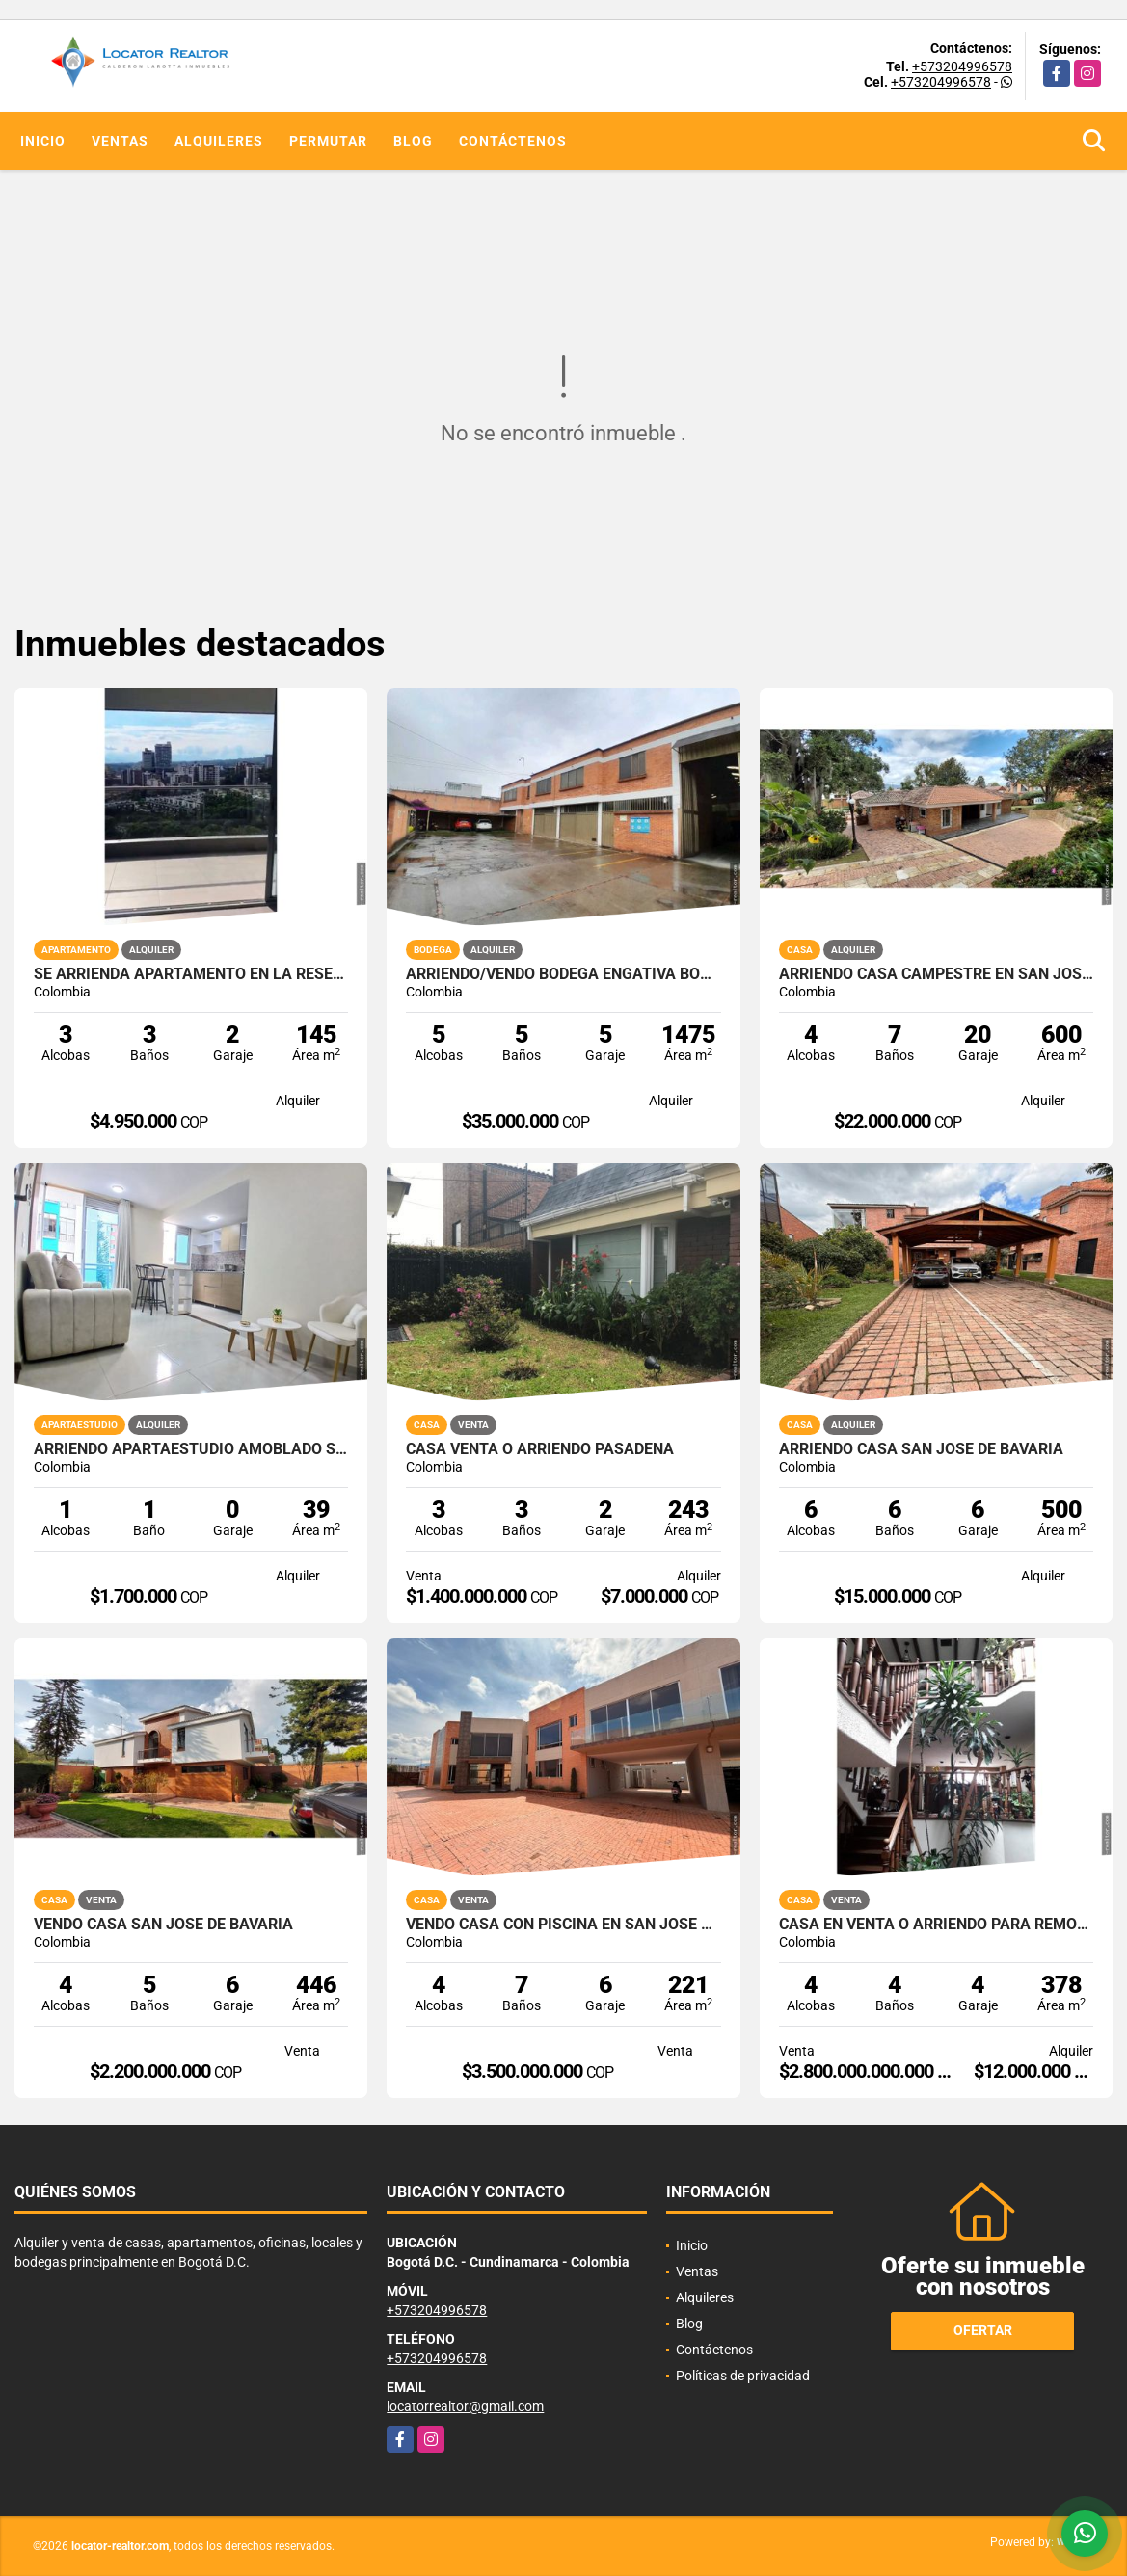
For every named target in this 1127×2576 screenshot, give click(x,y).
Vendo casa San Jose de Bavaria (163, 1924)
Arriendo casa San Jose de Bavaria (921, 1449)
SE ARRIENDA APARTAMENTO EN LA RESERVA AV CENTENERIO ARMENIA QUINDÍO (191, 974)
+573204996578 (962, 66)
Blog (413, 140)
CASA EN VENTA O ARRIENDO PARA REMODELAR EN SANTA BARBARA (936, 1924)
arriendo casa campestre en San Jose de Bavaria (936, 974)
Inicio (43, 140)
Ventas (120, 140)
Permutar (328, 140)
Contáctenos (513, 140)
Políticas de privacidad (743, 2375)
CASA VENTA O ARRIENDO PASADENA (540, 1449)
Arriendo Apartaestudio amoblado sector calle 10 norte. (191, 1449)
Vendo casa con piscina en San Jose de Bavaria (563, 1924)
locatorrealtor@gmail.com (465, 2406)
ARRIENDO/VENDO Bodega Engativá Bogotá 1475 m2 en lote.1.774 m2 (563, 974)
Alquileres (218, 140)
